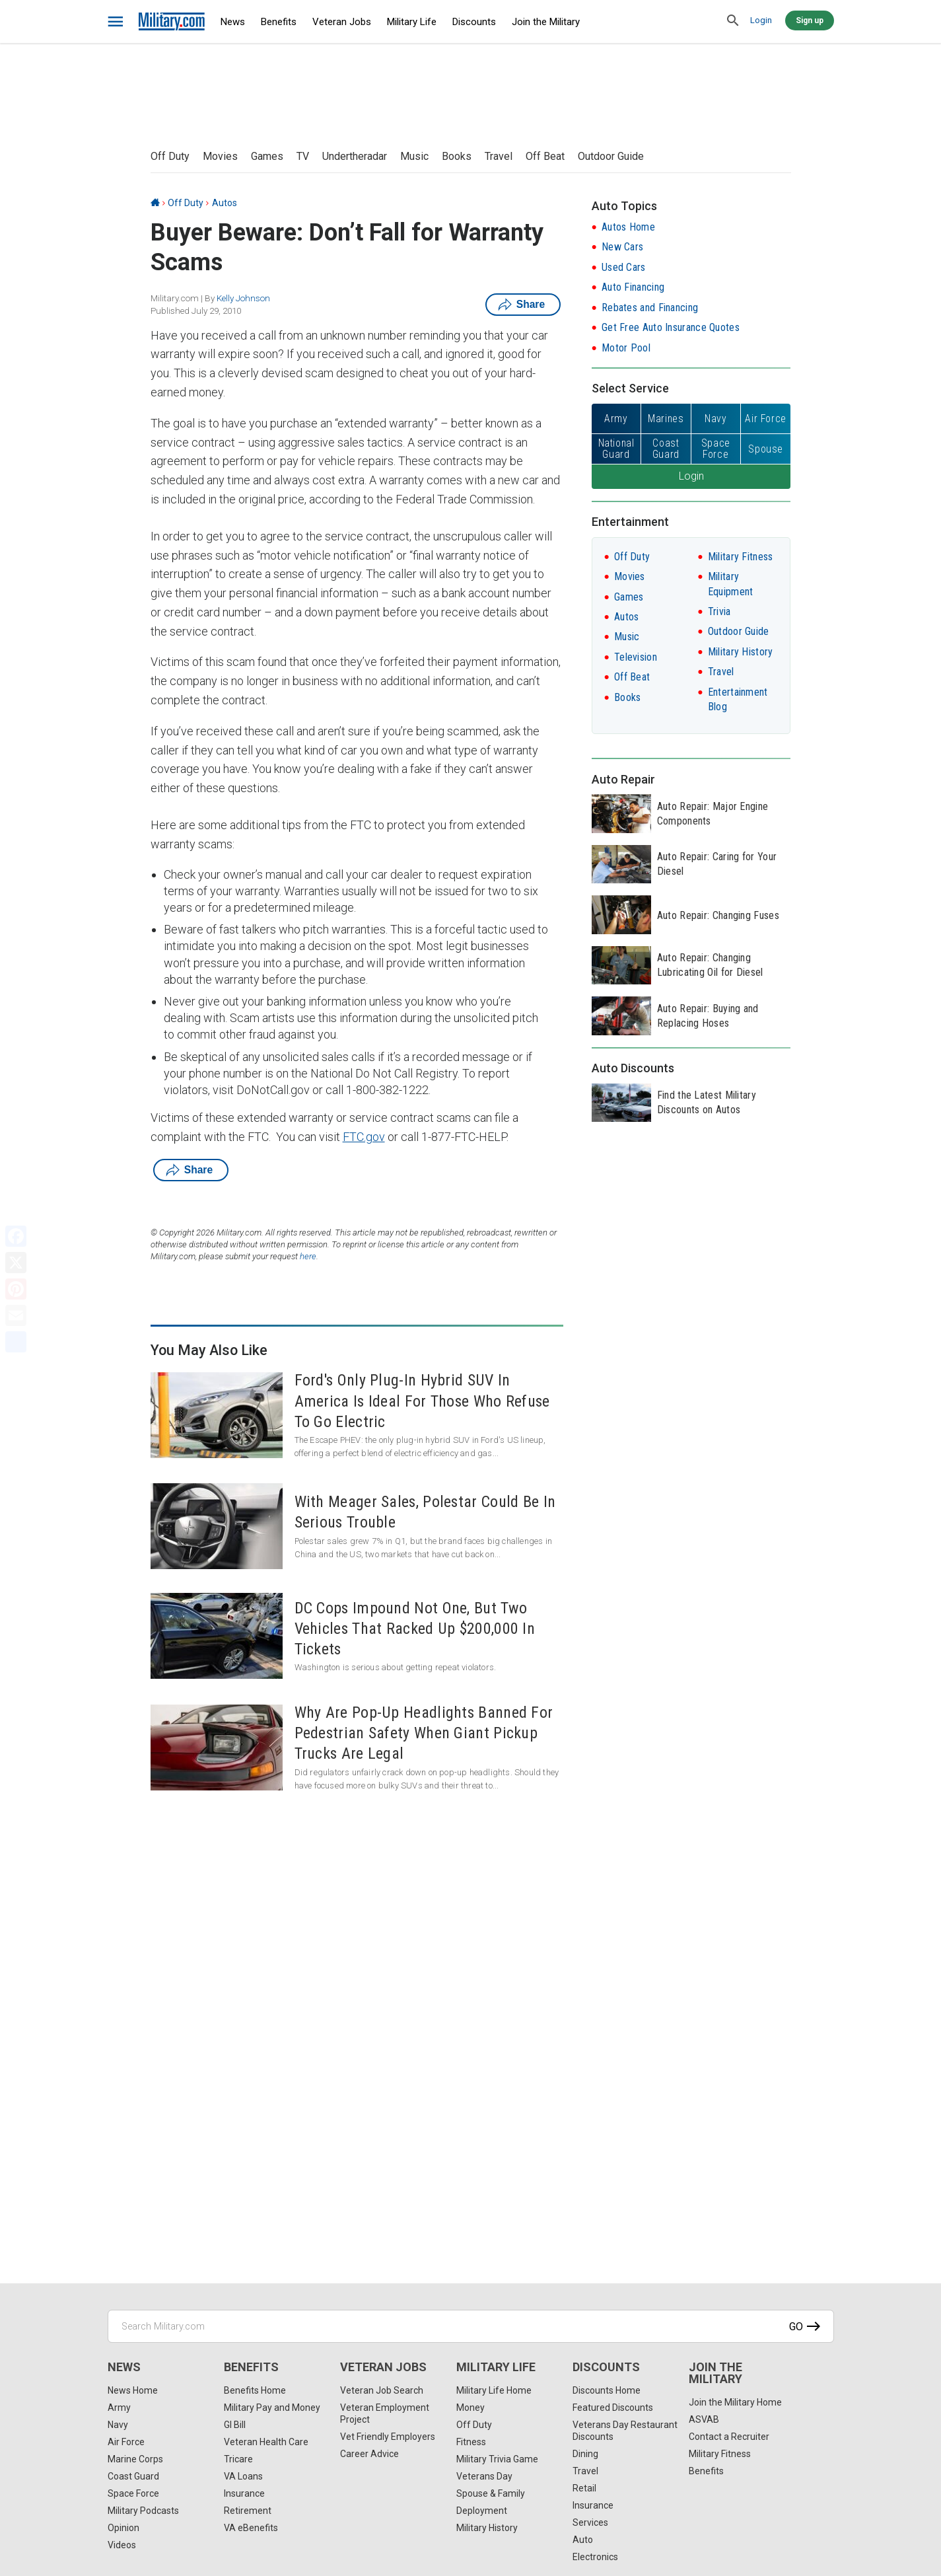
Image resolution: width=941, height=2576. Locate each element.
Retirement (247, 2510)
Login (761, 20)
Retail (584, 2488)
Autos (224, 203)
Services (590, 2522)
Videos (122, 2545)
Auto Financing (633, 287)
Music (414, 156)
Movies (220, 156)
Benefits (278, 22)
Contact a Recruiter (729, 2436)
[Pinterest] (16, 1289)
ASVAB (704, 2419)
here (308, 1256)
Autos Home (628, 227)
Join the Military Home (735, 2402)
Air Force (126, 2442)
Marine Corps (135, 2459)
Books (456, 156)
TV (302, 156)
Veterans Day (484, 2476)
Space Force (133, 2493)
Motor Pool (626, 348)
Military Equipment (730, 583)
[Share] (16, 1342)
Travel (498, 156)
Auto (583, 2539)
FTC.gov (364, 1137)
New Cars (622, 246)
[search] (733, 21)
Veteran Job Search (381, 2390)
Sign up (809, 20)
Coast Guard (133, 2476)
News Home (133, 2390)
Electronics (595, 2557)
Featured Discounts (613, 2407)
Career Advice (369, 2453)
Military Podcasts (143, 2510)
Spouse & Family (490, 2493)
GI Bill (235, 2424)
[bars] (116, 22)
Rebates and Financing (650, 307)
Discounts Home (607, 2390)
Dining (585, 2453)
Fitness (471, 2442)
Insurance (244, 2493)
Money (470, 2407)
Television (635, 657)
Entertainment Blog (738, 699)
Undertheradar (354, 156)
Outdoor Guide (611, 156)
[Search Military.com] (471, 2326)
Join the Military (546, 22)
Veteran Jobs (341, 22)
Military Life (411, 22)
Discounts (474, 22)
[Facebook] (16, 1236)
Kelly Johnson (243, 298)
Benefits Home (255, 2390)
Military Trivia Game (497, 2459)
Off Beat (545, 156)
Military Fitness (740, 556)
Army (119, 2407)
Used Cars (624, 267)
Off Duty (170, 156)
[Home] (155, 203)
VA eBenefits (251, 2527)
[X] (16, 1262)
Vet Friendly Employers (387, 2436)
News (233, 22)
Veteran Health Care (266, 2442)
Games (267, 156)
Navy (118, 2424)
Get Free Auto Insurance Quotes (671, 327)
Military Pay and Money (272, 2407)
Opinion (123, 2527)
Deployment (481, 2510)
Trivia (719, 611)
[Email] (16, 1315)
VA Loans (243, 2476)
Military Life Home (494, 2390)
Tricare (238, 2459)
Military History (740, 651)
